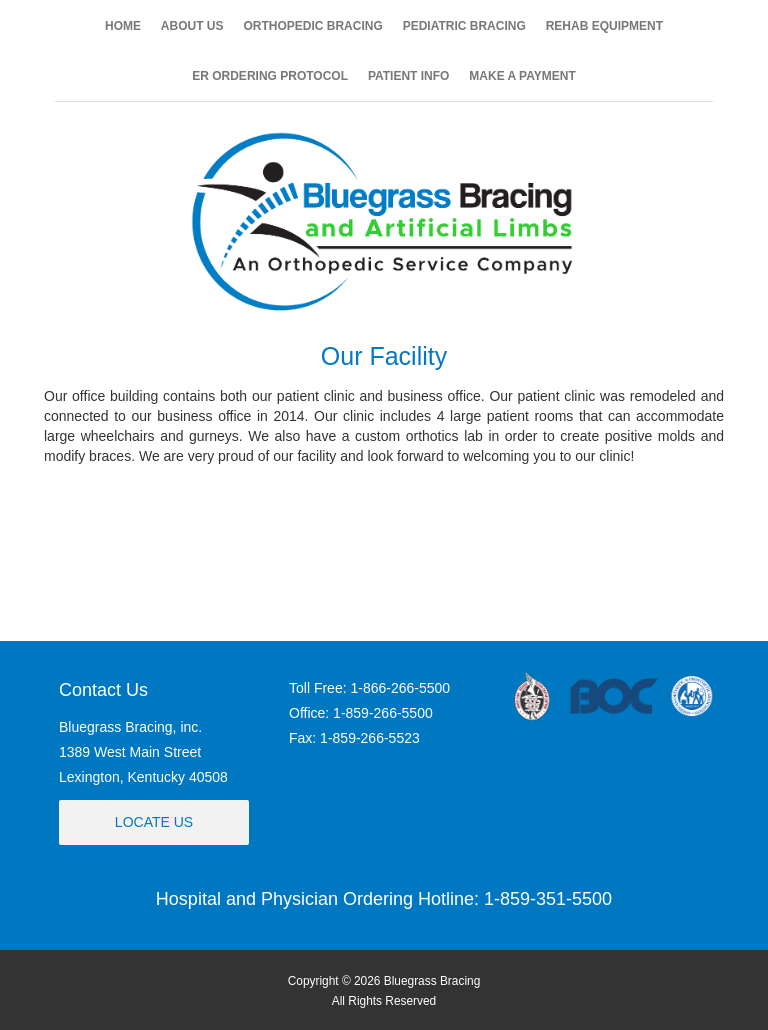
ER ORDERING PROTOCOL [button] (270, 76)
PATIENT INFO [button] (409, 76)
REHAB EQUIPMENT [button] (604, 26)
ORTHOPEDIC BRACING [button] (312, 26)
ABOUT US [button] (192, 26)
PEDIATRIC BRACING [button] (464, 26)
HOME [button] (123, 26)
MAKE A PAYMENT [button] (522, 76)
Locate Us (154, 822)
